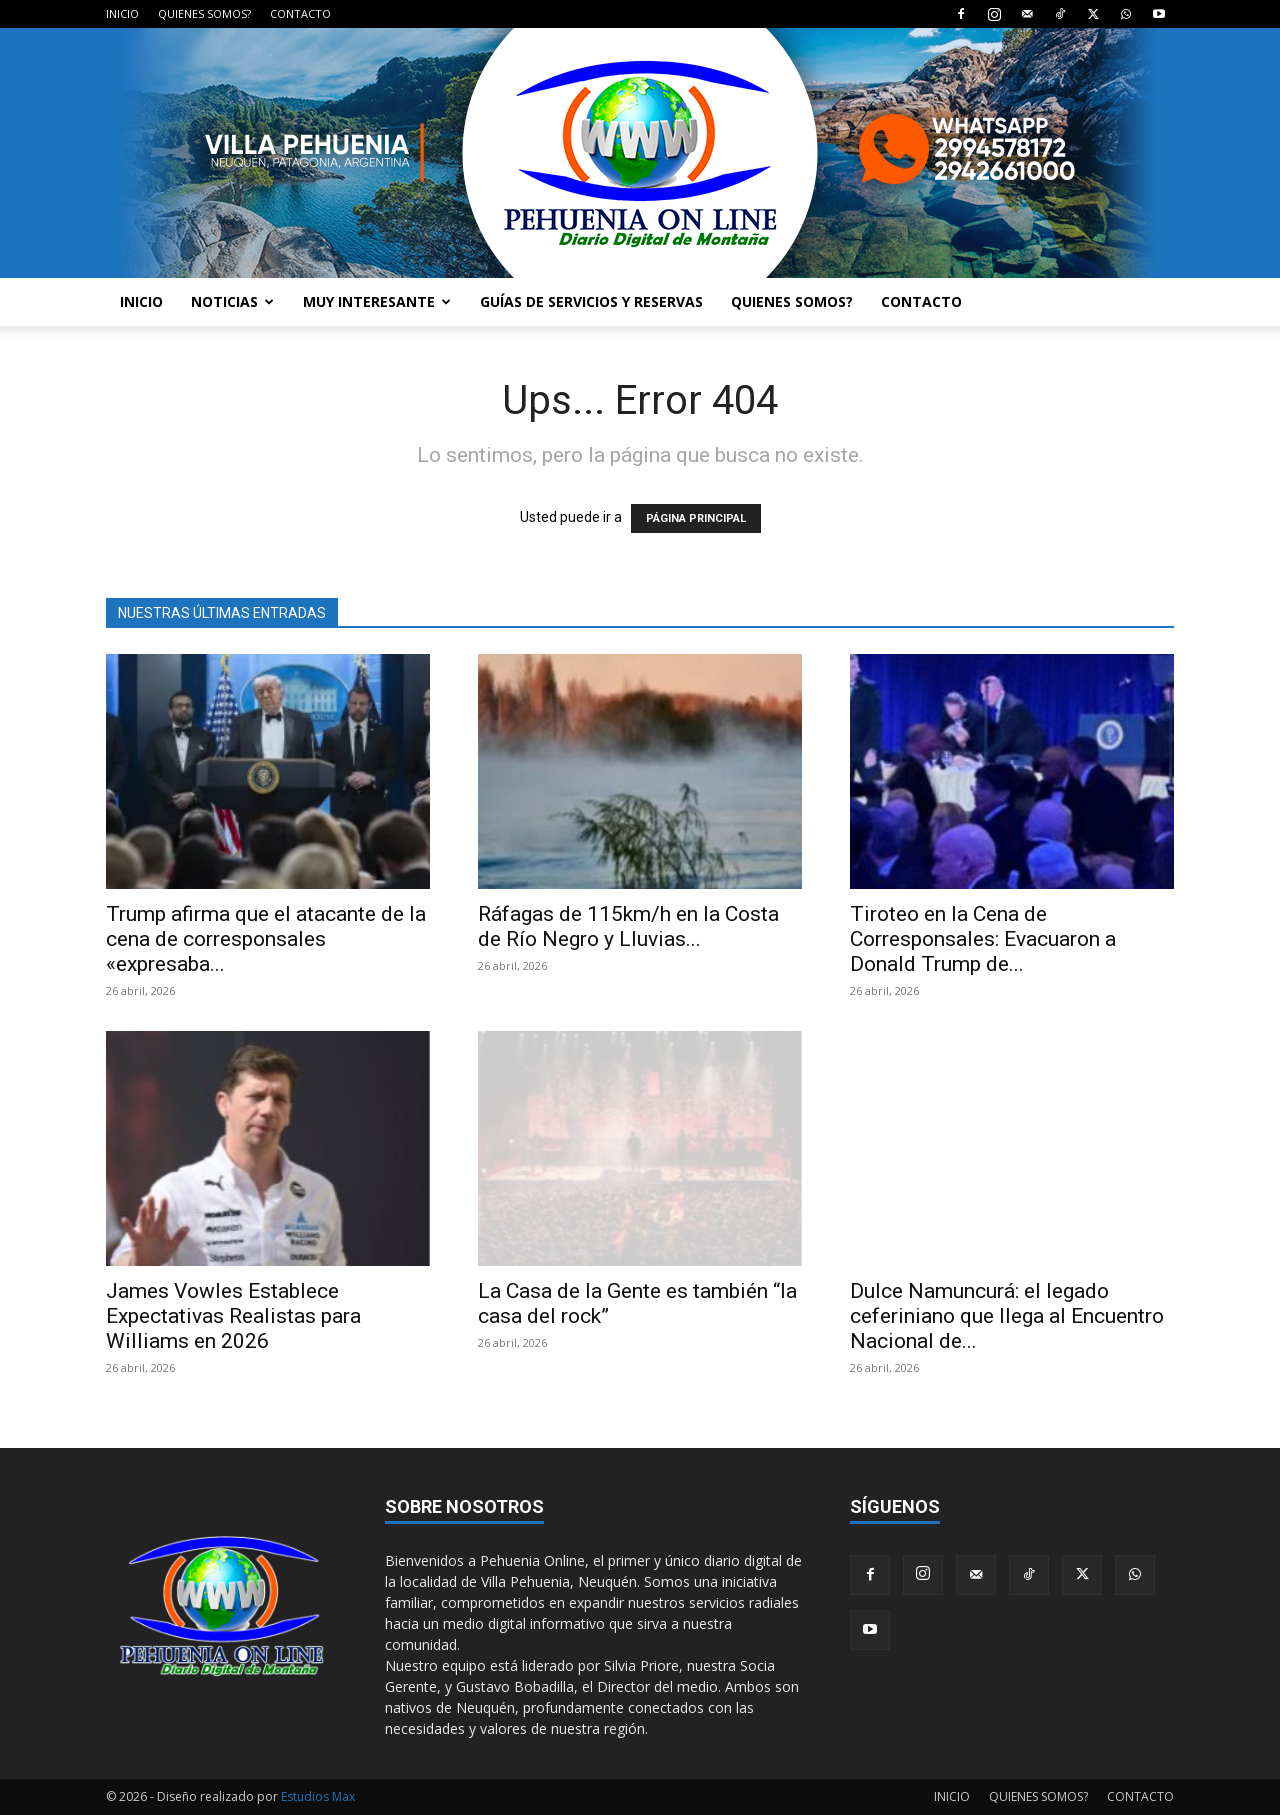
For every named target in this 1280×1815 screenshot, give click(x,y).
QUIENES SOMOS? (204, 13)
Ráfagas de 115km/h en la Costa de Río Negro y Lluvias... (628, 926)
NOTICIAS (232, 301)
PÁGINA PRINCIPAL (696, 518)
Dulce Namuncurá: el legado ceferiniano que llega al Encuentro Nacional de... (1007, 1316)
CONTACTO (300, 13)
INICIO (122, 13)
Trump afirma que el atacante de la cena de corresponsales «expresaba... (266, 939)
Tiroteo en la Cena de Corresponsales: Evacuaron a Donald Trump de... (983, 939)
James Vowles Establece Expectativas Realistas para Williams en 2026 (233, 1316)
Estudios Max (318, 1796)
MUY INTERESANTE (377, 301)
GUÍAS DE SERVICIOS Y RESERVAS (591, 301)
